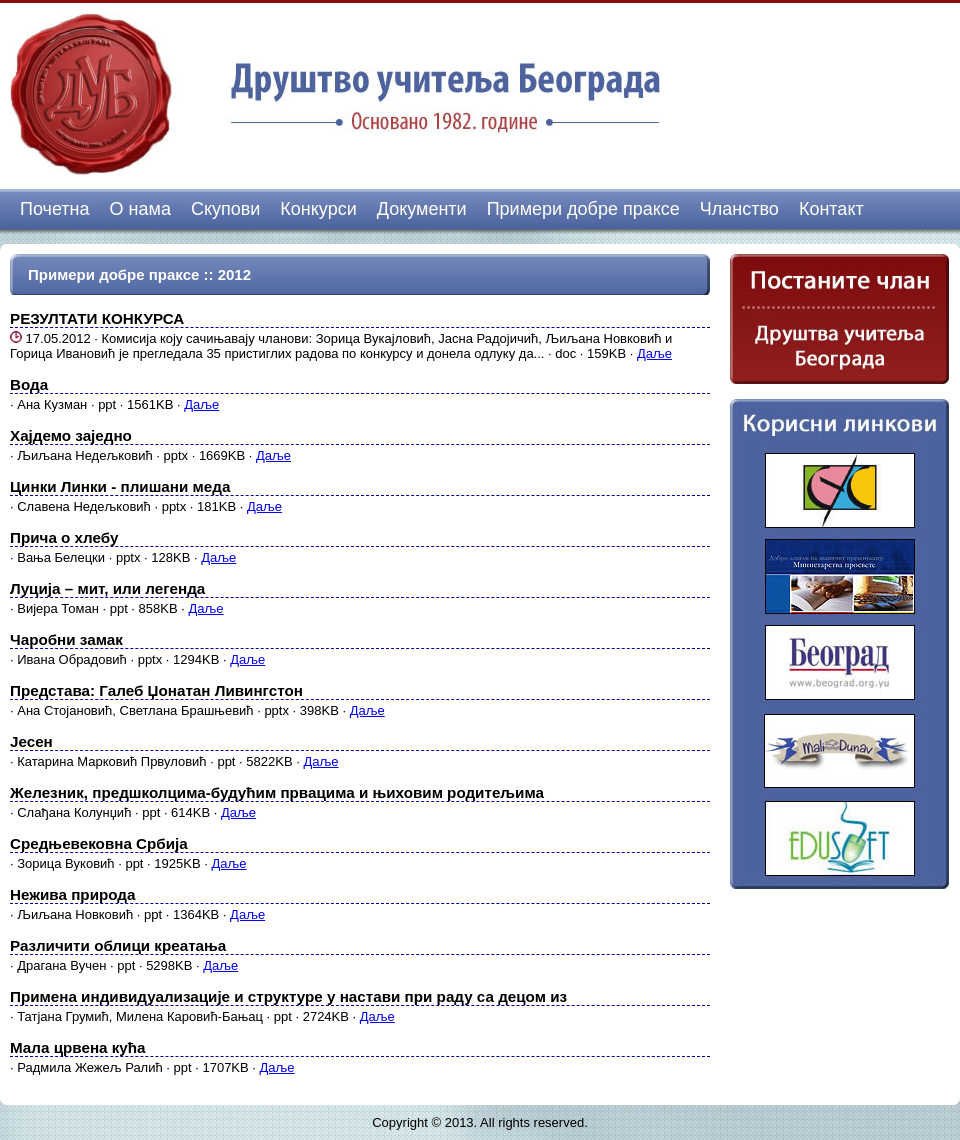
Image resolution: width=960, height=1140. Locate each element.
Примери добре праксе (583, 209)
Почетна (55, 209)
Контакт (831, 209)
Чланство (739, 209)
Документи (422, 209)
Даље (654, 353)
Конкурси (318, 209)
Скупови (225, 209)
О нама (140, 209)
